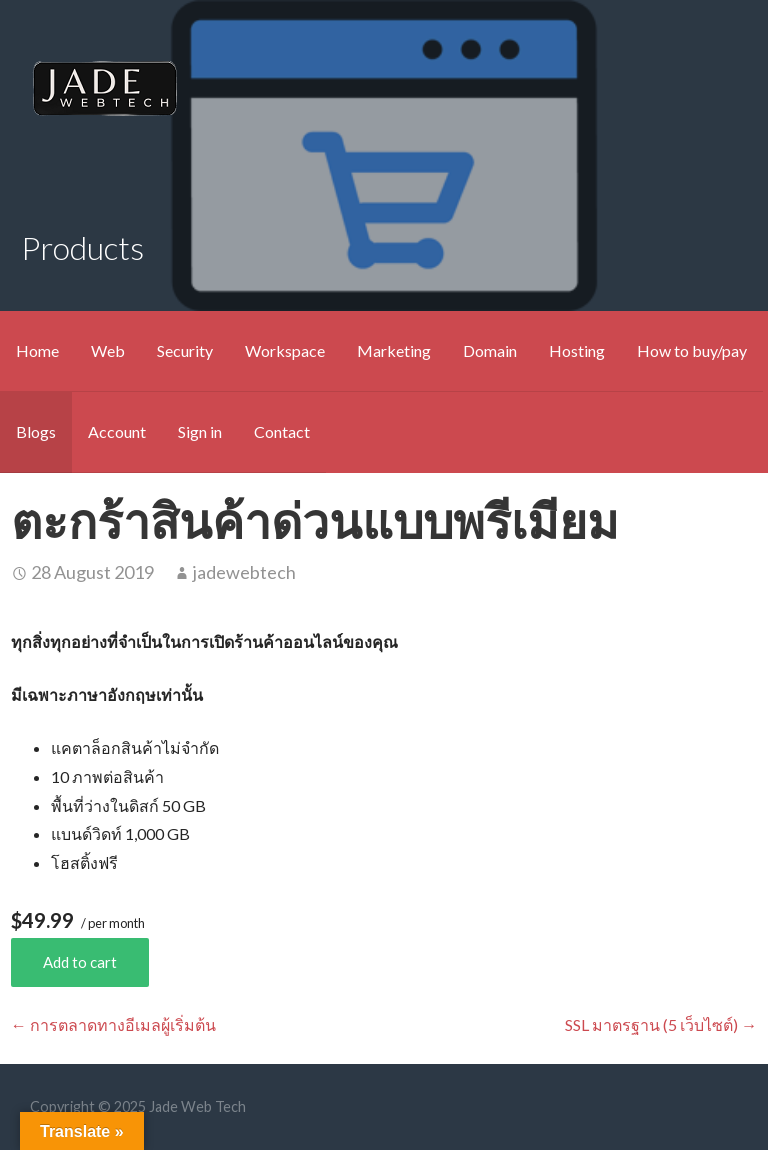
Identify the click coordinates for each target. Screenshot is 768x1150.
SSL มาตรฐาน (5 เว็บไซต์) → (661, 1024)
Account (117, 431)
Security (185, 350)
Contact (282, 431)
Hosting (577, 350)
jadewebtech (244, 572)
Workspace (285, 350)
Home (37, 350)
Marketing (394, 350)
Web (108, 350)
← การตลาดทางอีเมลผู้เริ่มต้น (113, 1024)
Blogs (36, 431)
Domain (490, 350)
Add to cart (80, 962)
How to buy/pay (692, 350)
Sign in (200, 431)
